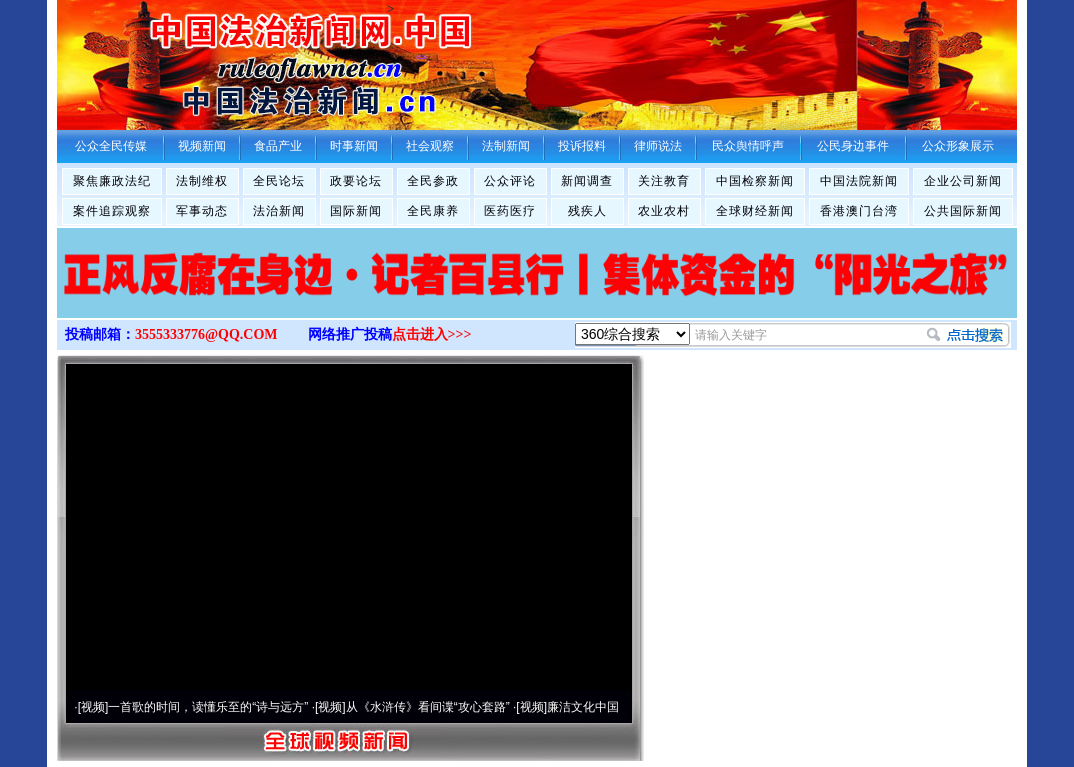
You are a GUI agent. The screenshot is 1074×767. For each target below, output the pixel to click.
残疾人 (587, 211)
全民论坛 (279, 181)
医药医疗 (510, 211)
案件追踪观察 (112, 211)
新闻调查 (587, 181)
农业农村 (664, 211)
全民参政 (433, 181)
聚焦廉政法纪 (112, 181)
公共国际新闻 (963, 211)
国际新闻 (356, 211)
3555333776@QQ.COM (206, 334)
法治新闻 (279, 211)
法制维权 (202, 181)
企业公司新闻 (963, 181)
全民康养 (433, 211)
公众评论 (510, 181)
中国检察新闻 (755, 181)
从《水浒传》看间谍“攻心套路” (428, 707)
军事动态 (202, 211)
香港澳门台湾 (859, 211)
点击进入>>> (432, 334)
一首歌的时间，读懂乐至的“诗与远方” (208, 707)
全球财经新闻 (755, 211)
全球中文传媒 (222, 58)
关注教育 (664, 181)
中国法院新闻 (859, 181)
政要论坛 (356, 181)
